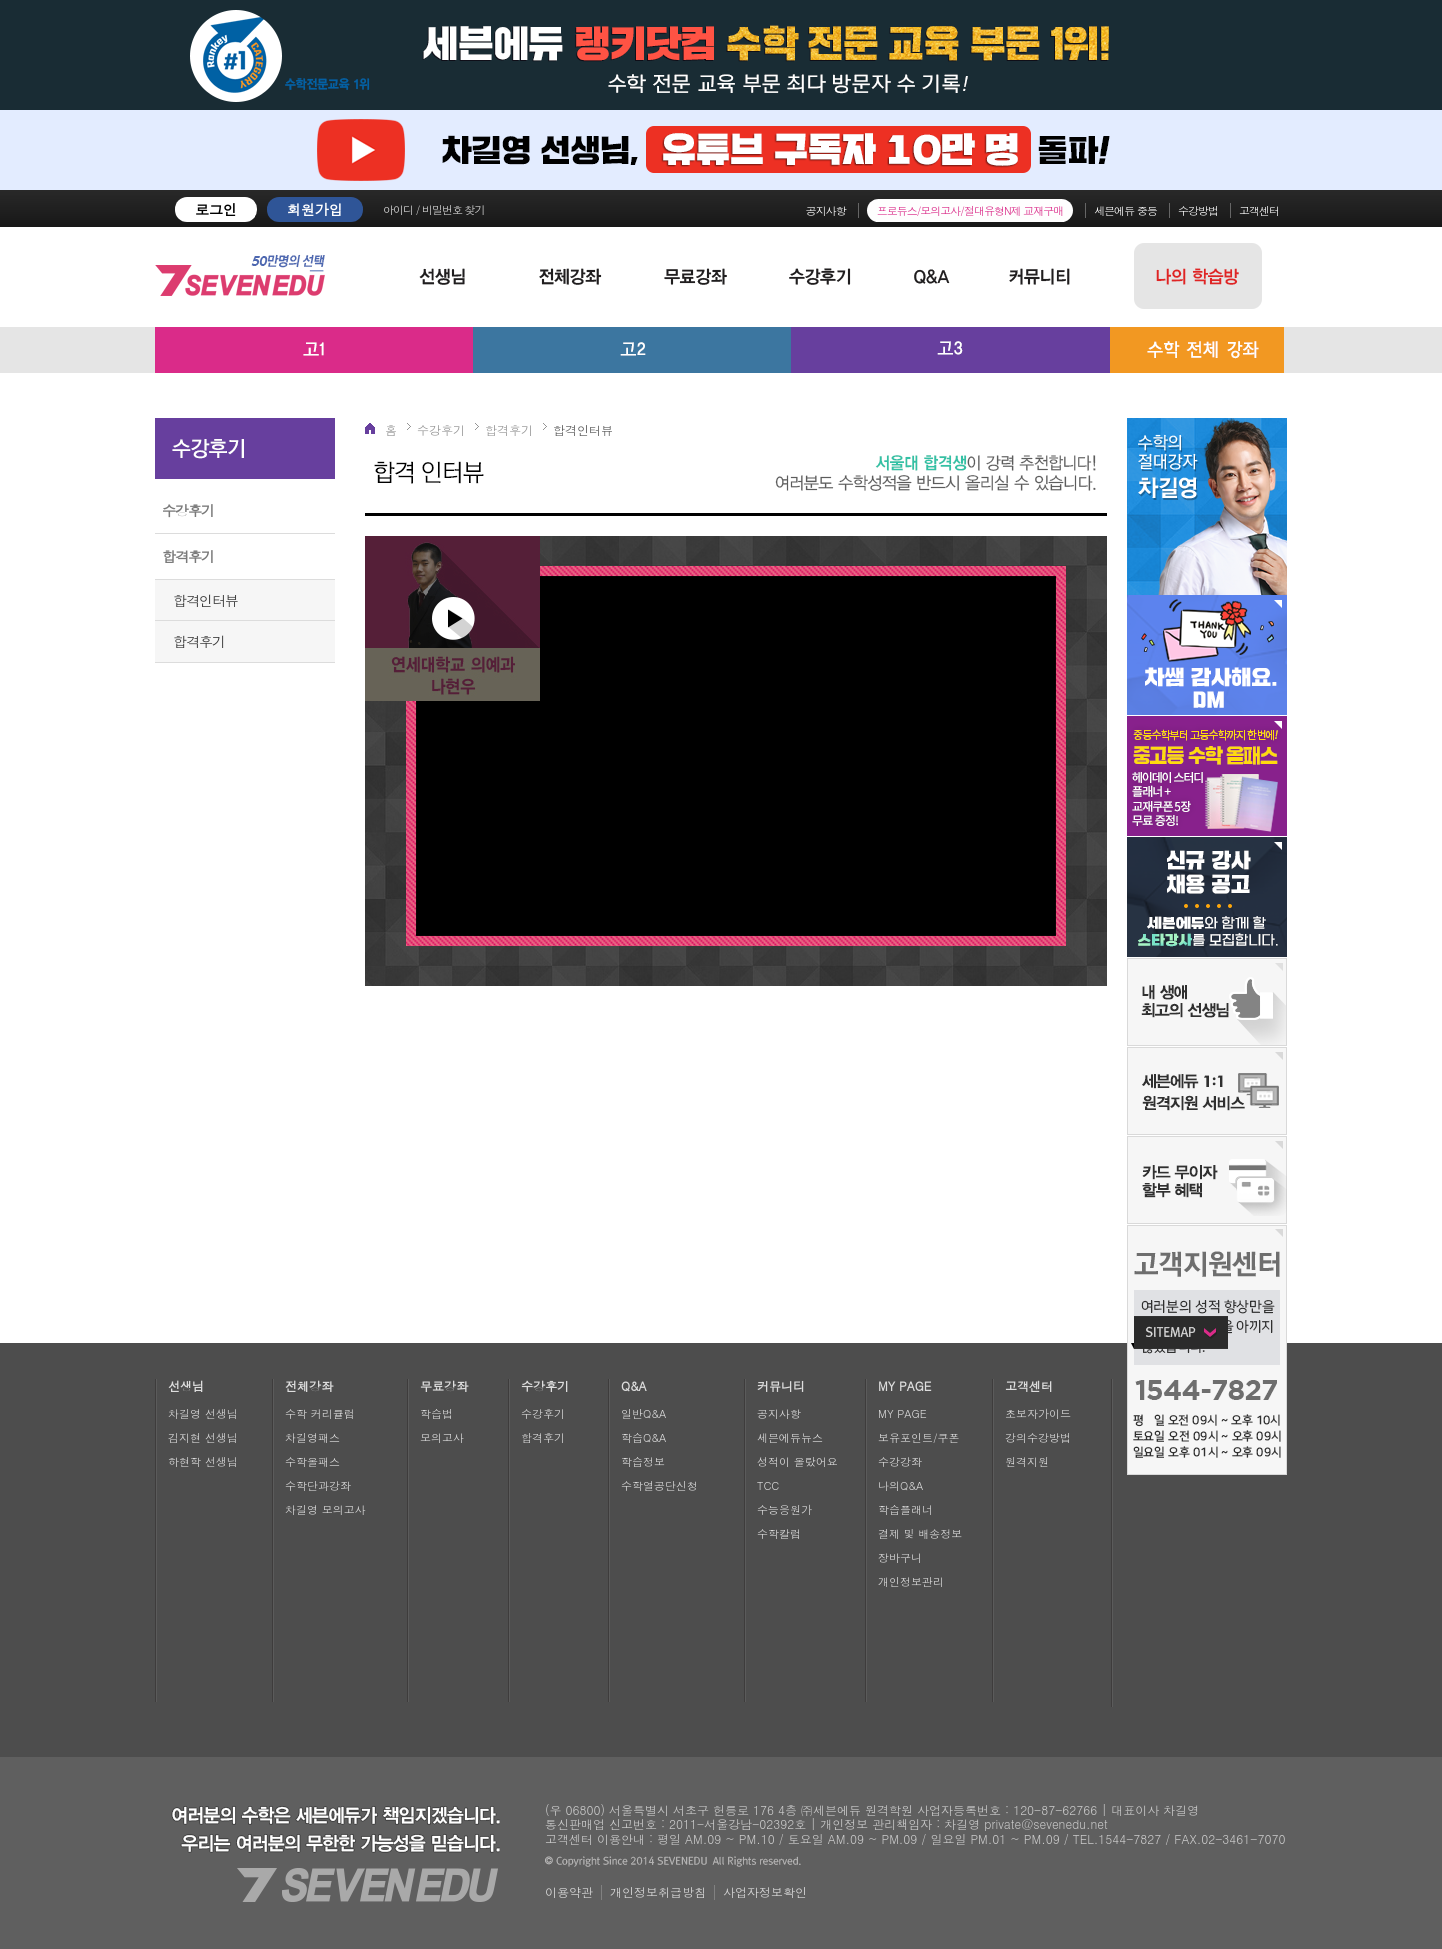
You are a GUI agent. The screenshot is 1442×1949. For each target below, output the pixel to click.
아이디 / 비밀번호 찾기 (434, 209)
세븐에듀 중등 (1125, 210)
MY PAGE (902, 1413)
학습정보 (643, 1461)
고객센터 (1259, 210)
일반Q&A (643, 1413)
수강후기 (188, 510)
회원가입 (315, 209)
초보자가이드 (1038, 1413)
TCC (768, 1485)
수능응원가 (784, 1509)
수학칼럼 (779, 1533)
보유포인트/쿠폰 (919, 1437)
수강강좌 (900, 1461)
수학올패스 (312, 1461)
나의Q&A (900, 1485)
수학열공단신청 (659, 1485)
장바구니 (900, 1557)
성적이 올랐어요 (797, 1461)
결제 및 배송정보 (920, 1533)
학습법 (436, 1413)
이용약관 (569, 1891)
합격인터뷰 (205, 600)
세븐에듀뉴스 (790, 1437)
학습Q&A (643, 1437)
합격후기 (188, 556)
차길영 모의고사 (325, 1509)
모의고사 (442, 1437)
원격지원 (1027, 1461)
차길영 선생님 (203, 1413)
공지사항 (826, 210)
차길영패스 (312, 1437)
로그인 (216, 209)
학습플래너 (905, 1509)
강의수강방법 (1038, 1437)
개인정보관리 (911, 1581)
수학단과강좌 (318, 1485)
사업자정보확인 (765, 1891)
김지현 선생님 (203, 1437)
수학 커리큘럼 (320, 1413)
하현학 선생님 (203, 1461)
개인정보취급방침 (658, 1891)
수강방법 (1198, 210)
